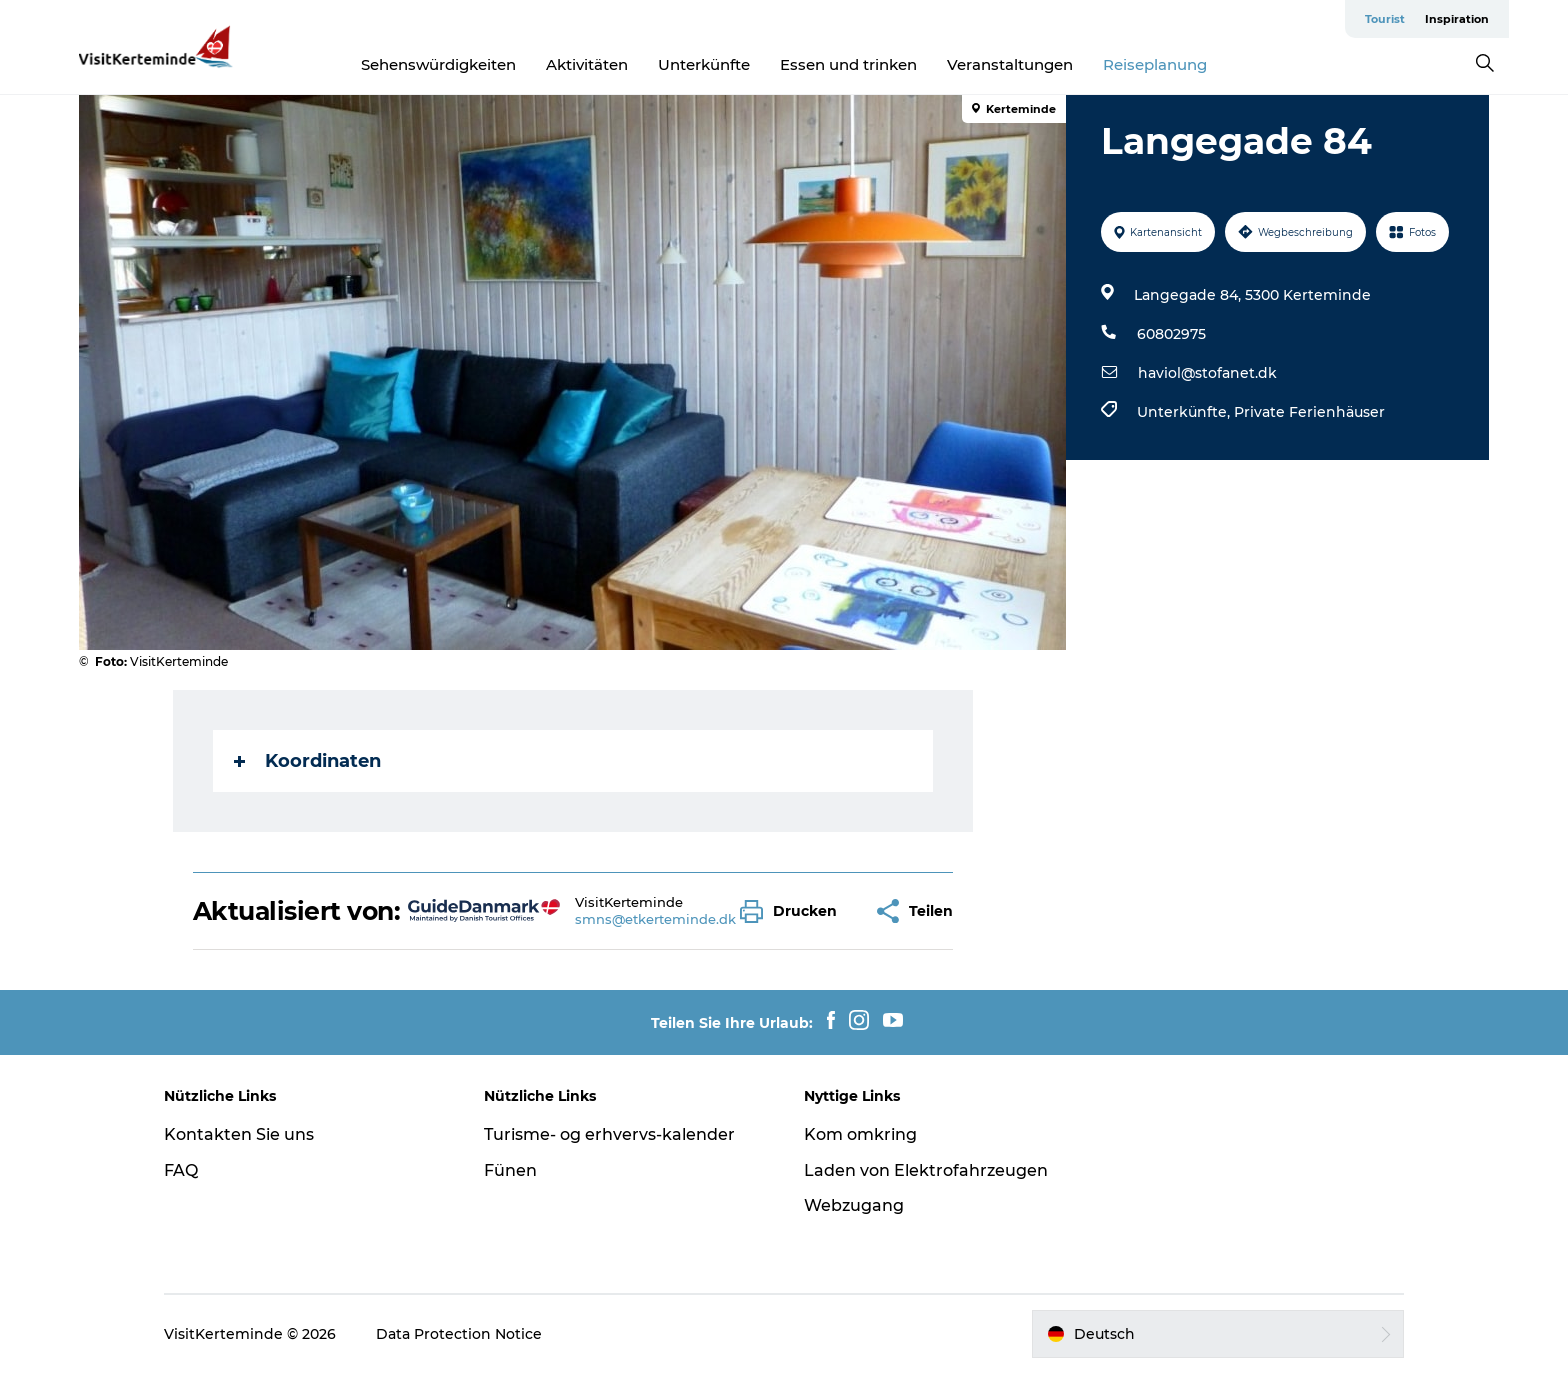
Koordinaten (307, 761)
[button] (793, 911)
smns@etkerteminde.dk (655, 919)
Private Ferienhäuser (1309, 412)
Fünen (510, 1170)
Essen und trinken (848, 64)
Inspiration (1457, 19)
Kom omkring (860, 1134)
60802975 (1171, 334)
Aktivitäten (587, 64)
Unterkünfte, (1185, 412)
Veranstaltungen (1010, 64)
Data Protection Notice (459, 1334)
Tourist (1385, 19)
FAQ (181, 1170)
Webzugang (854, 1205)
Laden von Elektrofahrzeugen (926, 1170)
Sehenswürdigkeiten (438, 64)
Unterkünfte (704, 64)
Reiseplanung (1155, 64)
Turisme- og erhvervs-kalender (609, 1134)
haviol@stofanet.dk (1207, 373)
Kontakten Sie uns (239, 1134)
